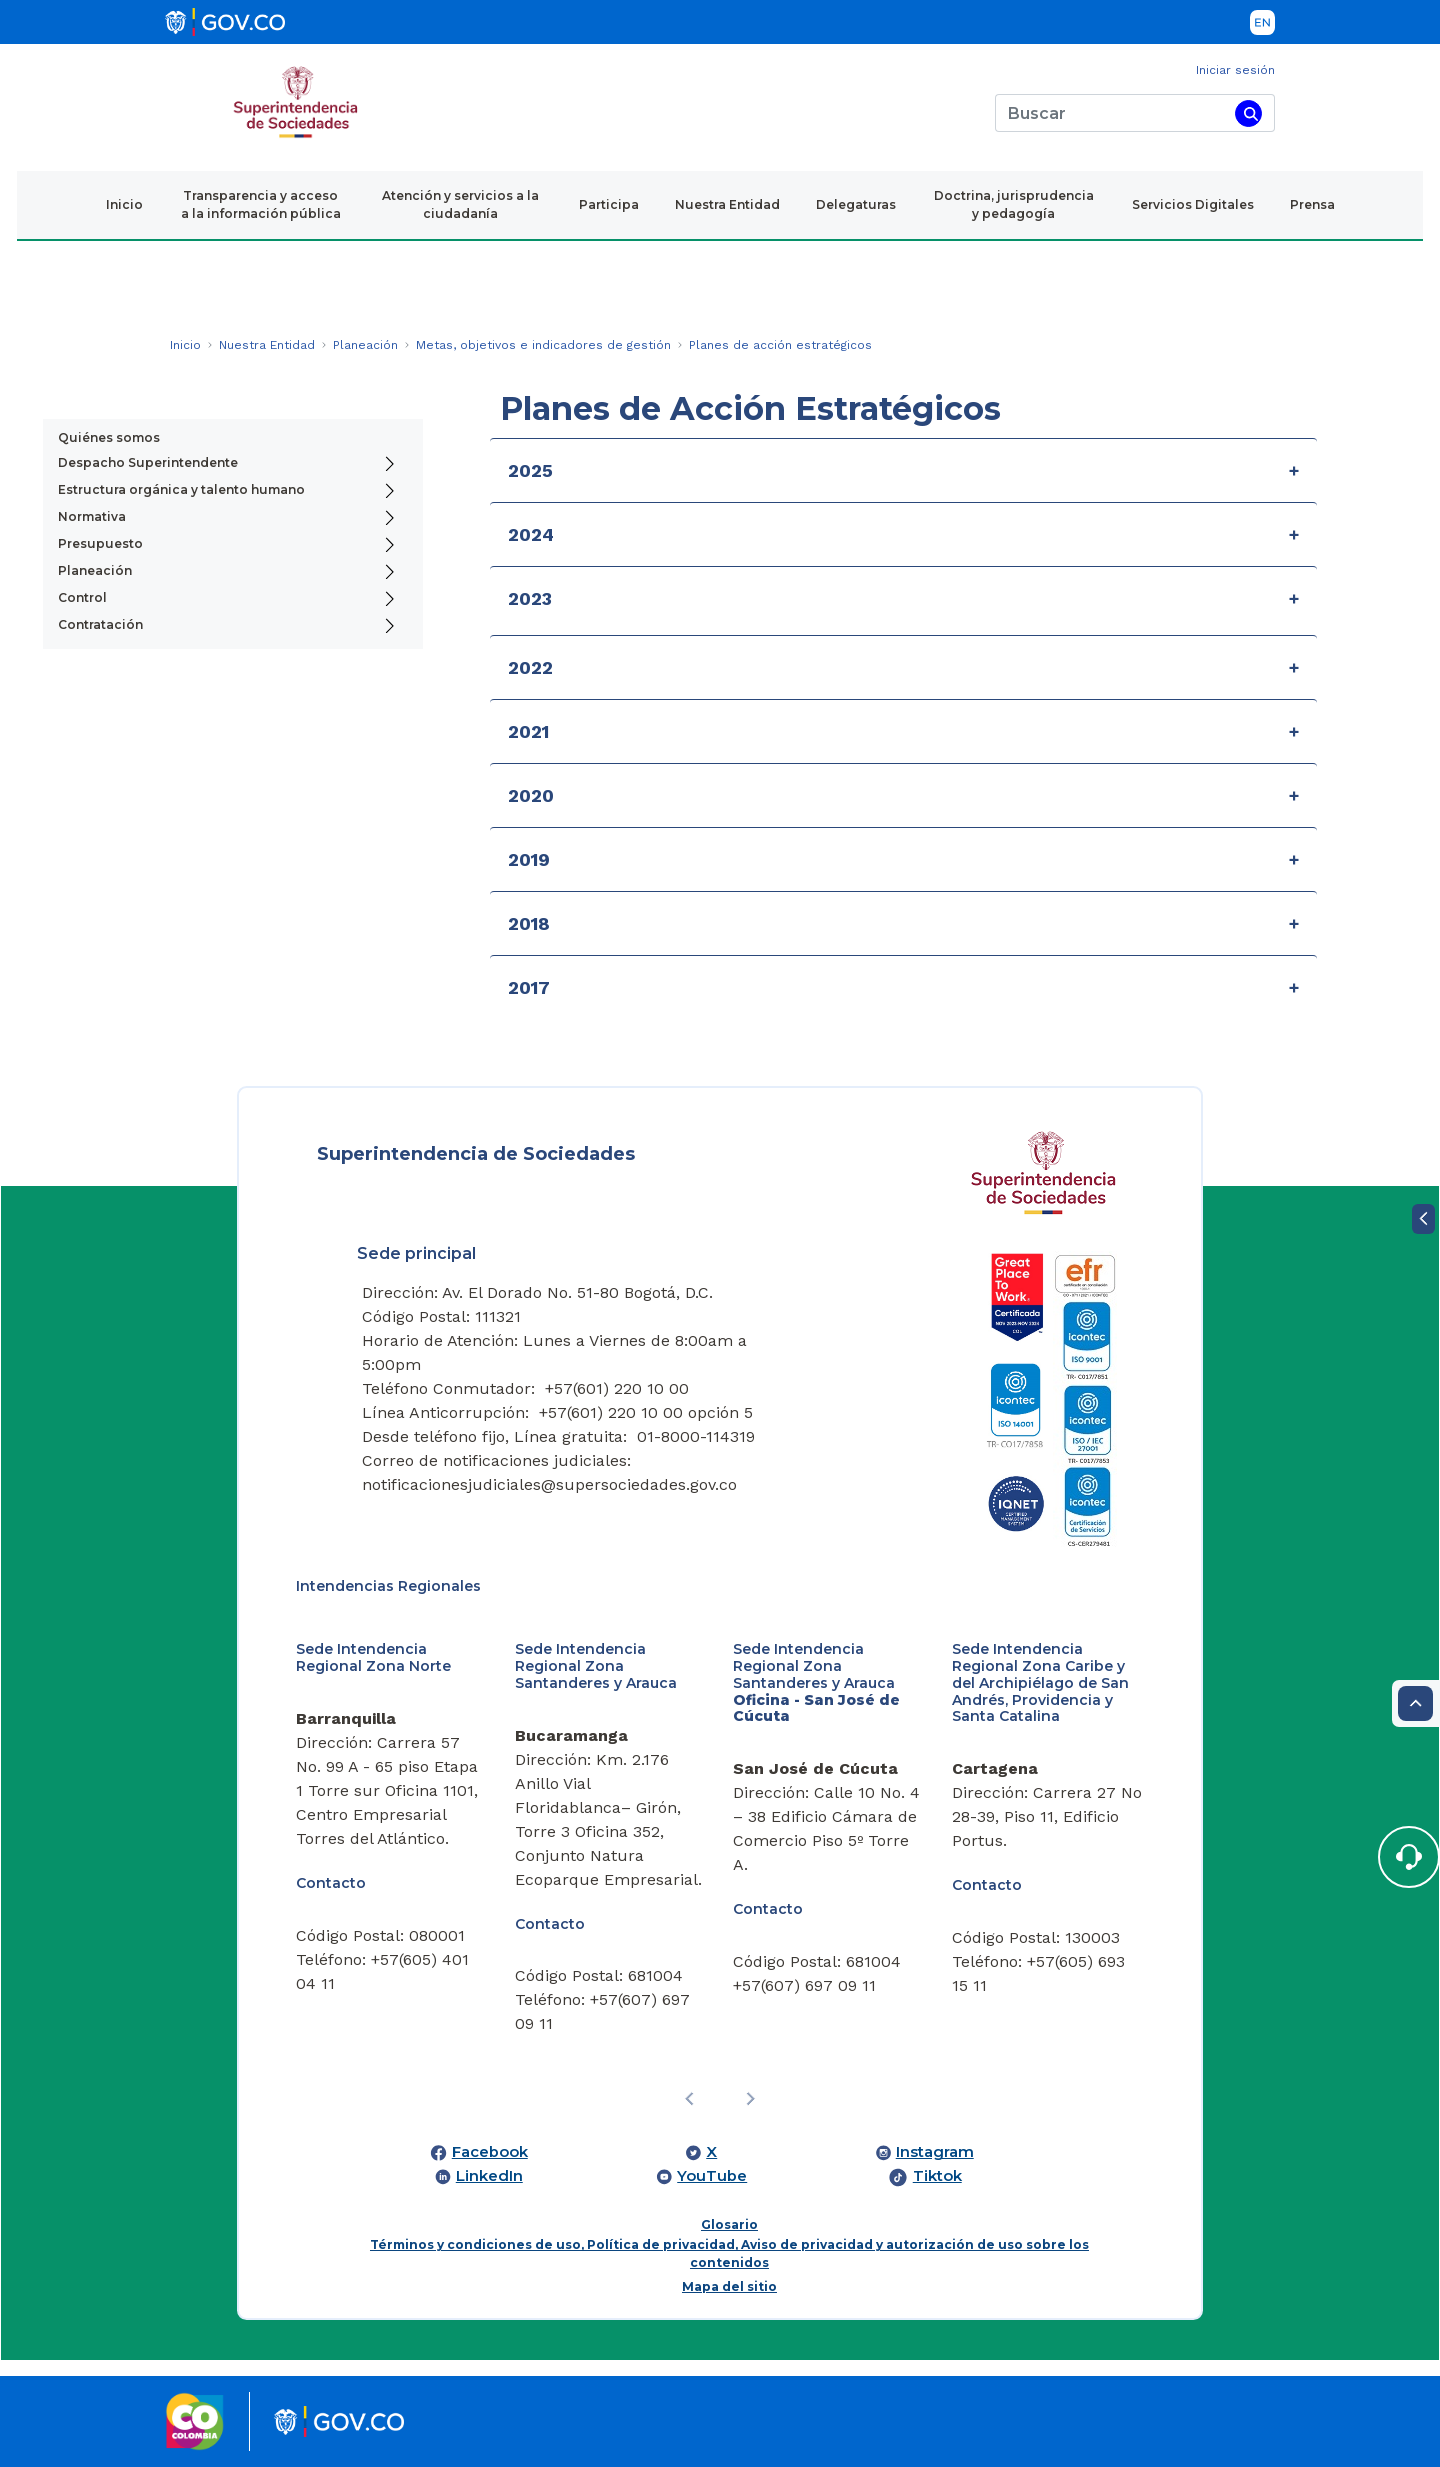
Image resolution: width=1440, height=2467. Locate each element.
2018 (529, 923)
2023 (530, 598)
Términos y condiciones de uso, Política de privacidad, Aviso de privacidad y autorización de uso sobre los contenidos (729, 2253)
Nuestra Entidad (727, 204)
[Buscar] (1111, 113)
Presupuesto (100, 543)
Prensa (1312, 204)
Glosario (729, 2224)
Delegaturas (856, 204)
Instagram (935, 2152)
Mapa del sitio (729, 2286)
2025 (530, 470)
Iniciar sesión (1235, 70)
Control (82, 597)
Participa (609, 204)
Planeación (95, 570)
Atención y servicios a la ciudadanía (460, 204)
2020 (531, 795)
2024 (531, 534)
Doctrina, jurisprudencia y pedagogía (1014, 204)
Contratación (100, 624)
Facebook (490, 2152)
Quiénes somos (109, 437)
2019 (529, 859)
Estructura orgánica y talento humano (181, 489)
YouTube (712, 2176)
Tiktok (937, 2176)
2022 (530, 667)
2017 (529, 987)
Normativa (92, 516)
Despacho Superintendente (148, 462)
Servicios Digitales (1193, 204)
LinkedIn (489, 2176)
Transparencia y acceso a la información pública (261, 204)
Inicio (124, 204)
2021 (528, 731)
